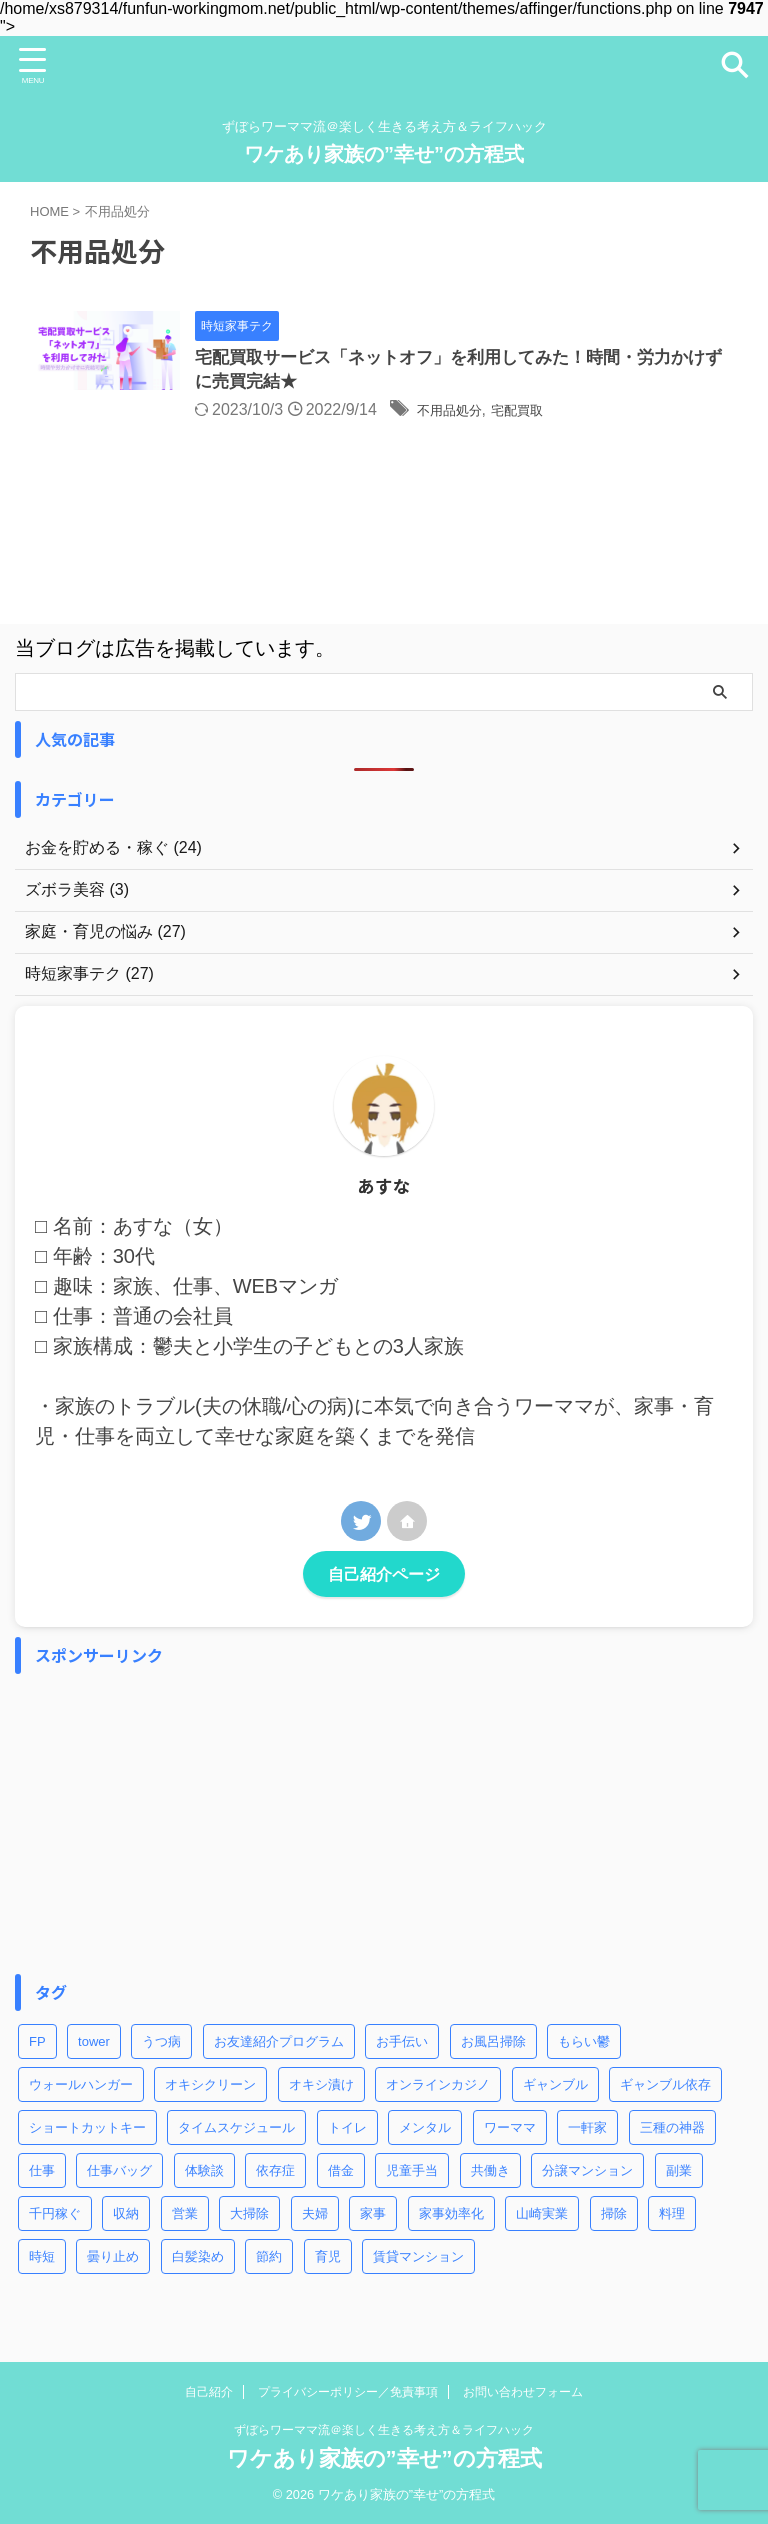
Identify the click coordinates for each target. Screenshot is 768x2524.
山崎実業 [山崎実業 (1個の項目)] (542, 2216)
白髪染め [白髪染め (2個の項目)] (198, 2259)
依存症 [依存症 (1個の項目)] (275, 2173)
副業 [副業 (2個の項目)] (679, 2173)
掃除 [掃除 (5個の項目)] (614, 2216)
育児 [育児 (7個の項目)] (328, 2259)
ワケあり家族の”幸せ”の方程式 (384, 154)
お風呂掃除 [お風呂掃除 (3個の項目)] (493, 2044)
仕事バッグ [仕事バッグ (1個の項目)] (119, 2173)
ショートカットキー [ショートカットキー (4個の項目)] (87, 2130)
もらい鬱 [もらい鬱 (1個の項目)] (584, 2044)
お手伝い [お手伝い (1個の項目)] (402, 2044)
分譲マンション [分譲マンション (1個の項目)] (587, 2173)
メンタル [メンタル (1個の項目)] (425, 2130)
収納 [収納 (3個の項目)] (126, 2216)
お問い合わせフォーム (523, 2392)
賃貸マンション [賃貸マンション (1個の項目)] (418, 2259)
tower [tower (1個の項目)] (94, 2044)
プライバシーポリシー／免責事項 (348, 2392)
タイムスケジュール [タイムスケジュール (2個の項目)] (236, 2130)
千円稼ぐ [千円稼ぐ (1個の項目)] (55, 2216)
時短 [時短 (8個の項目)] (42, 2259)
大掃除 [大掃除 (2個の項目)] (249, 2216)
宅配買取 (588, 413)
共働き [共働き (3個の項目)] (490, 2173)
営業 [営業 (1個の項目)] (185, 2216)
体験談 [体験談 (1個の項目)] (204, 2173)
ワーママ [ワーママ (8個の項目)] (510, 2130)
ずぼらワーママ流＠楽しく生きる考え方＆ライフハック (384, 2430)
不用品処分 (507, 413)
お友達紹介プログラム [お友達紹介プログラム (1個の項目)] (279, 2044)
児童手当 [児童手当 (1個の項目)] (412, 2173)
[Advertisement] (374, 1827)
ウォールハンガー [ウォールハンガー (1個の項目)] (81, 2087)
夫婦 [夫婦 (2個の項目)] (315, 2216)
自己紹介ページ (384, 1577)
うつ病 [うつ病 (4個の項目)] (161, 2044)
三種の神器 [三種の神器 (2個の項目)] (672, 2130)
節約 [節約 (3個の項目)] (269, 2259)
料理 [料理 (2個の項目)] (672, 2216)
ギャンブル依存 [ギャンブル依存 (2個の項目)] (665, 2087)
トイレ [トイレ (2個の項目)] (347, 2130)
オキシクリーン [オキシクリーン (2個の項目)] (210, 2087)
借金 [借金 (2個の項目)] (341, 2173)
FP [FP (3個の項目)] (37, 2044)
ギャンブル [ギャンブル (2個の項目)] (555, 2087)
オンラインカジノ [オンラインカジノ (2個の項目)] (438, 2087)
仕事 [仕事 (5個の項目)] (42, 2173)
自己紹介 (209, 2392)
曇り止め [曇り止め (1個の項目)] (113, 2259)
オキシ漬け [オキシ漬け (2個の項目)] (321, 2087)
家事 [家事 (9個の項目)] (373, 2216)
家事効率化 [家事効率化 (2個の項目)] (451, 2216)
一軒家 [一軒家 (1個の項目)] (587, 2130)
